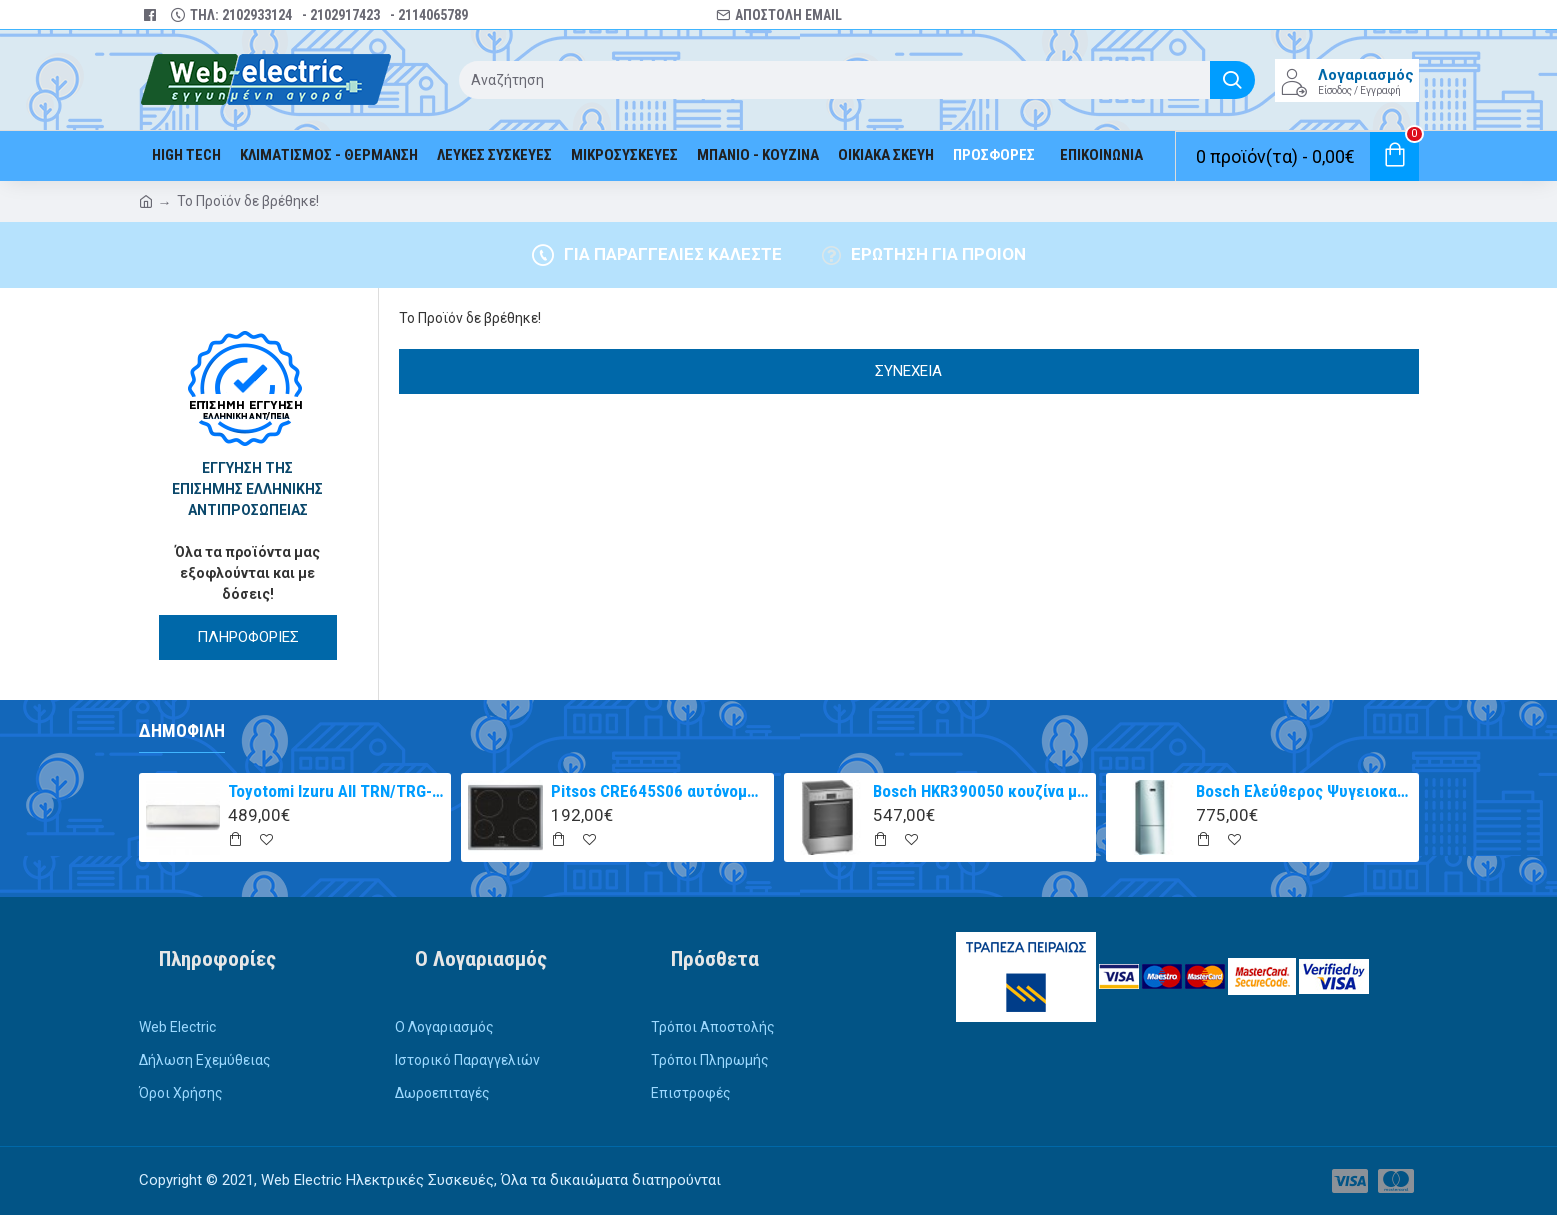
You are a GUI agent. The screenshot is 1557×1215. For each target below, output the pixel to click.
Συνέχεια (908, 371)
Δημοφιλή (182, 730)
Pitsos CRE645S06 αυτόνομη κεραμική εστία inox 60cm (659, 791)
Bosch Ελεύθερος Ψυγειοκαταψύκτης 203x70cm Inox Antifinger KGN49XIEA (1304, 791)
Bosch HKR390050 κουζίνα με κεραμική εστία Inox (981, 791)
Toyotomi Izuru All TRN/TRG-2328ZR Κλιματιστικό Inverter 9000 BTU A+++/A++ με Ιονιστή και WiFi (336, 791)
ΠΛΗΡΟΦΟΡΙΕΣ (248, 637)
